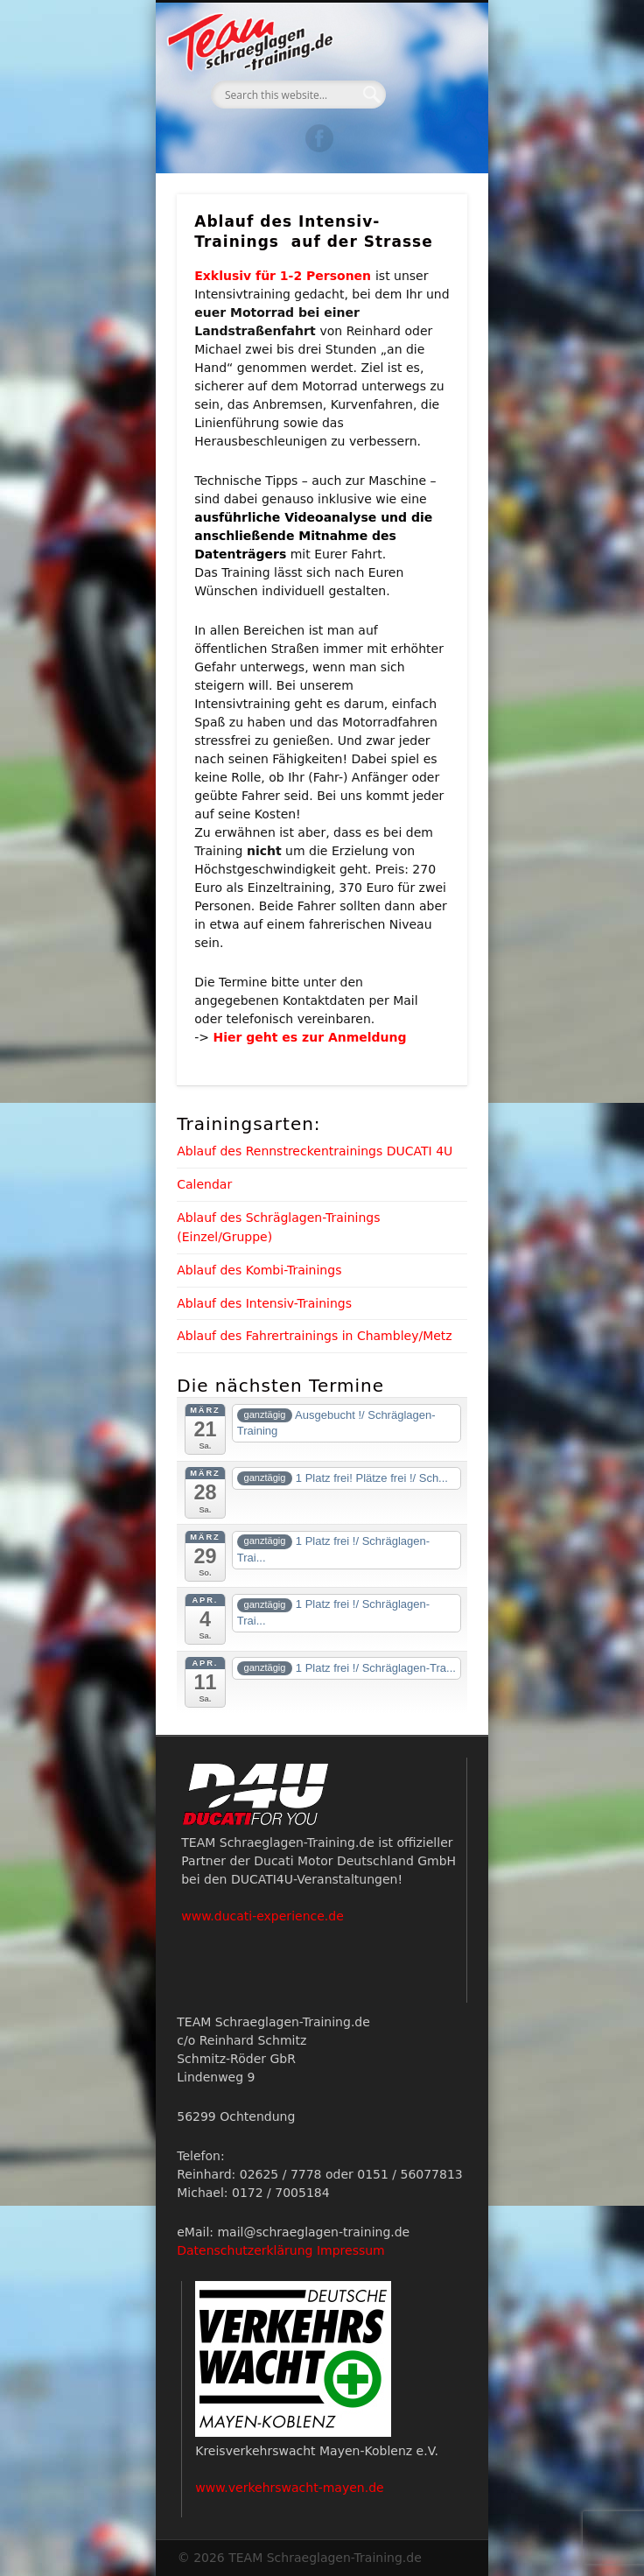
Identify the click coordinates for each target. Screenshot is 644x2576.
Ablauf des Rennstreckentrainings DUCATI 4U (314, 1151)
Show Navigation (424, 157)
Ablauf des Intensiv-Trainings (264, 1303)
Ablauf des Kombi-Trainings (259, 1270)
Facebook (319, 138)
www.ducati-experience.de (262, 1916)
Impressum (351, 2250)
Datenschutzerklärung (244, 2250)
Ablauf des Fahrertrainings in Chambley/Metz (314, 1336)
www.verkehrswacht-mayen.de (289, 2488)
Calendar (204, 1184)
